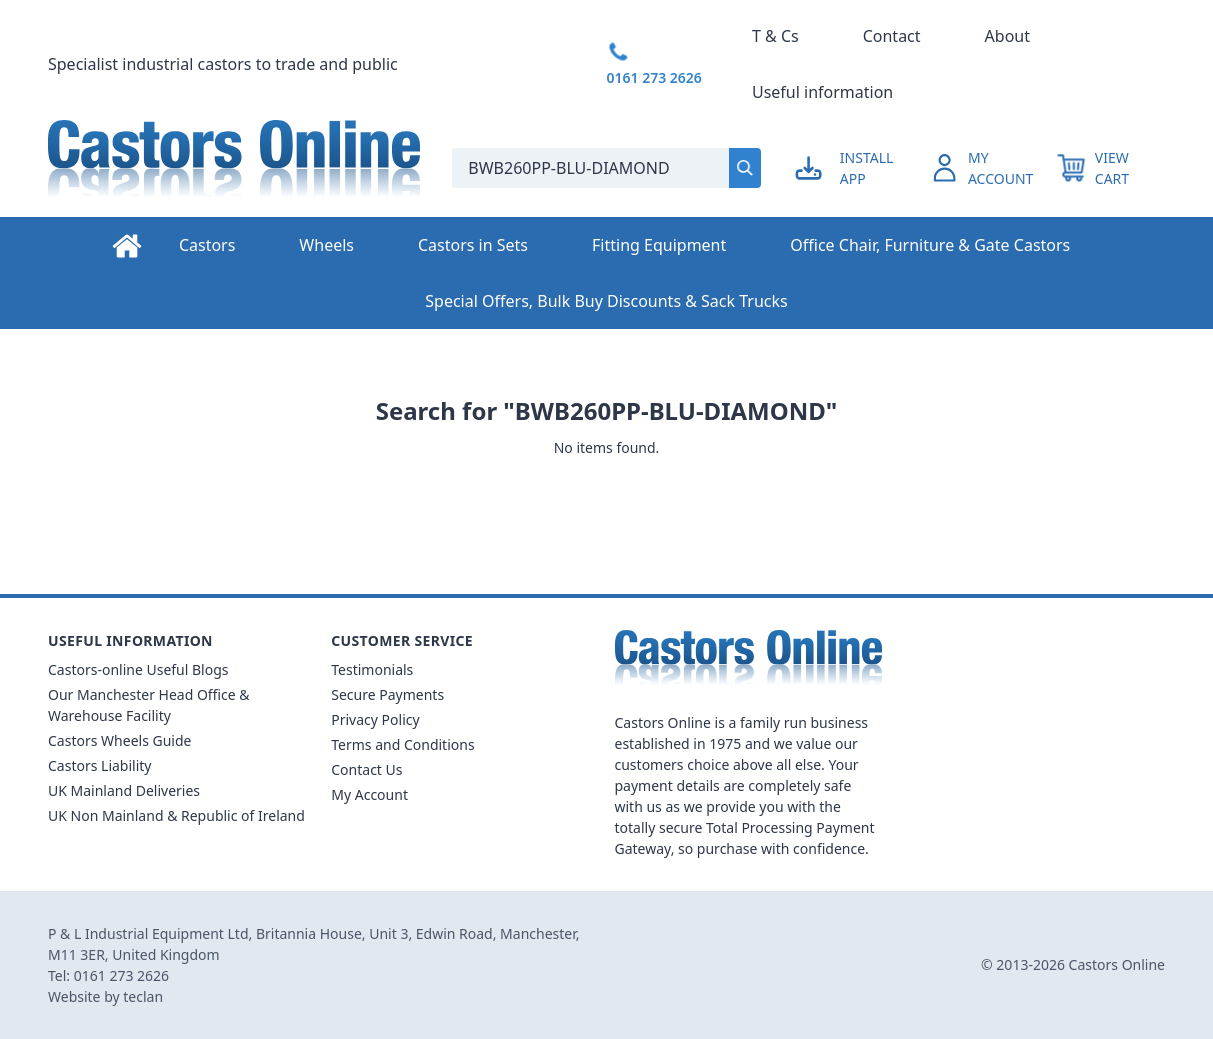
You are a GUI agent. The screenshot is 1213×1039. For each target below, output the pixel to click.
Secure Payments (387, 694)
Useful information (822, 92)
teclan (143, 996)
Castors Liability (100, 765)
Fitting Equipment (659, 245)
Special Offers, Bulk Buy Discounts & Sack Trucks (606, 301)
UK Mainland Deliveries (124, 790)
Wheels (326, 245)
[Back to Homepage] (234, 168)
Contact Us (366, 769)
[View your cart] (1110, 168)
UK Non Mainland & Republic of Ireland (176, 815)
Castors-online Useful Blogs (138, 669)
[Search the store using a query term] (582, 168)
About (1007, 36)
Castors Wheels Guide (119, 740)
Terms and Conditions (402, 744)
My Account (369, 794)
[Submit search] (745, 168)
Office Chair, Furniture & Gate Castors (930, 245)
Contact (892, 36)
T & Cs (775, 36)
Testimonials (372, 669)
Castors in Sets (473, 245)
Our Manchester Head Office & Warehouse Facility (149, 705)
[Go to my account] (861, 168)
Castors (207, 245)
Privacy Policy (375, 719)
